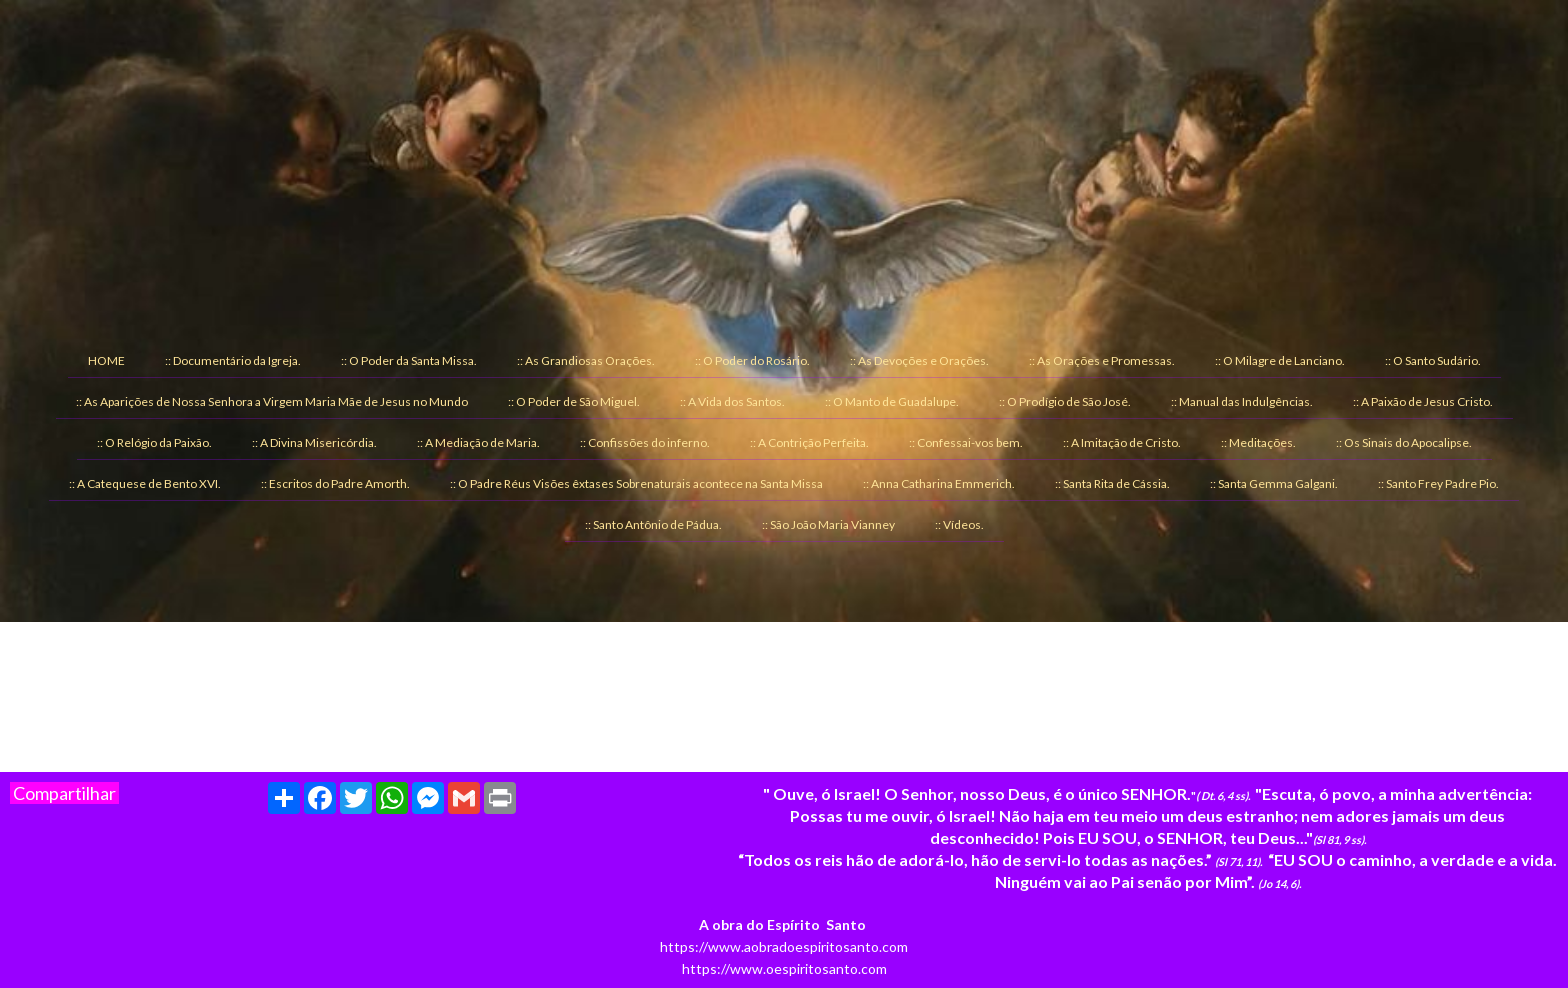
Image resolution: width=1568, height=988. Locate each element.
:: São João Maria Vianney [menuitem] (828, 524)
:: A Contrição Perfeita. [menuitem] (809, 442)
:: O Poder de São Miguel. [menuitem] (574, 401)
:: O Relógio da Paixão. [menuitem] (154, 442)
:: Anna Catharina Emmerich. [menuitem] (939, 483)
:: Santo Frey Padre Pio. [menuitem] (1438, 483)
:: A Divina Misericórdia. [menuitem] (314, 442)
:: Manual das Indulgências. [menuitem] (1242, 401)
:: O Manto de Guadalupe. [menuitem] (892, 401)
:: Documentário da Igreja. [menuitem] (233, 360)
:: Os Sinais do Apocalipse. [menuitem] (1404, 442)
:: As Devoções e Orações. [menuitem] (919, 360)
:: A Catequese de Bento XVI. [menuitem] (145, 483)
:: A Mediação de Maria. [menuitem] (478, 442)
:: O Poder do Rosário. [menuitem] (752, 360)
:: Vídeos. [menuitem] (959, 524)
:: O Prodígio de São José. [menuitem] (1065, 401)
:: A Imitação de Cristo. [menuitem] (1122, 442)
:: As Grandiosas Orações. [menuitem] (586, 360)
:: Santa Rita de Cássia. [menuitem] (1112, 483)
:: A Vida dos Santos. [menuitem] (732, 401)
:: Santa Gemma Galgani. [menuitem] (1274, 483)
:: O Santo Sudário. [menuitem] (1433, 360)
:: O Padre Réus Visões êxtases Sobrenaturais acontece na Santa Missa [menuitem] (636, 483)
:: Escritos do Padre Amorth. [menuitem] (335, 483)
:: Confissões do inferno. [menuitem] (645, 442)
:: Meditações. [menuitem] (1258, 442)
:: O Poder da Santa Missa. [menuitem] (409, 360)
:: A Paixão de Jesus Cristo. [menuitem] (1423, 401)
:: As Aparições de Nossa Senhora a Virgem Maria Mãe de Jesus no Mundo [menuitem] (272, 401)
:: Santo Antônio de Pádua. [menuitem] (653, 524)
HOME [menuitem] (106, 360)
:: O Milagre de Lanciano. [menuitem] (1280, 360)
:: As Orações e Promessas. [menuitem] (1102, 360)
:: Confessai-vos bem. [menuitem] (966, 442)
